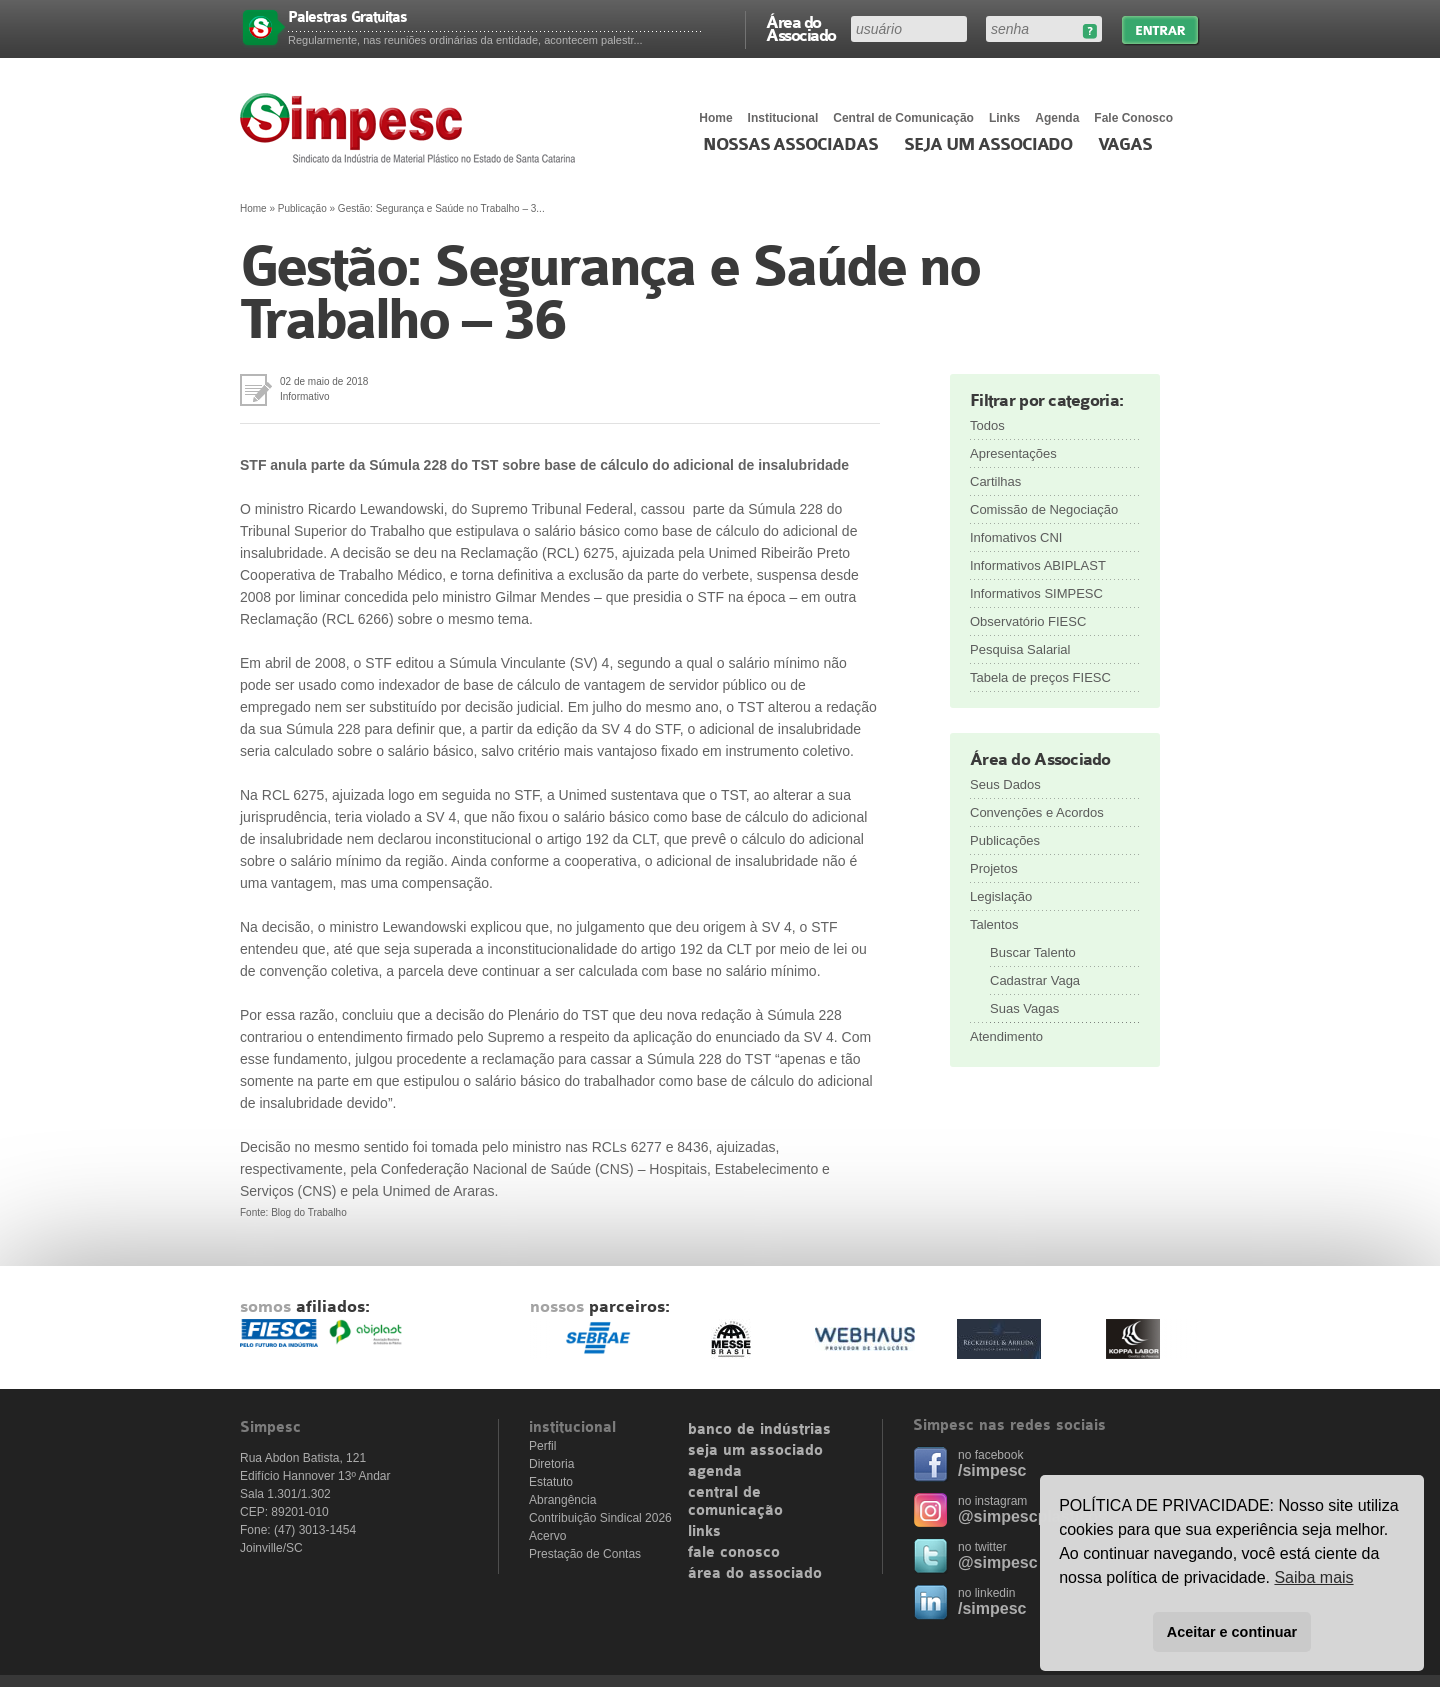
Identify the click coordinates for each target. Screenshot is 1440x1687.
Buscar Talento (1033, 952)
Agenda (1057, 118)
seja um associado (755, 1451)
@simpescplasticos (1032, 1516)
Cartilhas (995, 481)
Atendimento (1006, 1036)
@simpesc (998, 1562)
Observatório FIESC (1028, 621)
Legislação (1001, 896)
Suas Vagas (1024, 1008)
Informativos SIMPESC (1036, 593)
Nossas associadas (790, 145)
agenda (715, 1472)
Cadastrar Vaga (1035, 980)
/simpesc (992, 1470)
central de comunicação (735, 1502)
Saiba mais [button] (1313, 1577)
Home (715, 118)
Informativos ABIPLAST (1038, 565)
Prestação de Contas (585, 1554)
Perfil (542, 1446)
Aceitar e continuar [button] (1232, 1632)
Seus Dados (1005, 784)
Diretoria (551, 1464)
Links (1004, 118)
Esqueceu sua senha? (1089, 31)
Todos (987, 425)
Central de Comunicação (903, 118)
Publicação (302, 208)
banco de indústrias (759, 1430)
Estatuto (551, 1482)
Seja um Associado (988, 145)
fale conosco (734, 1553)
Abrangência (562, 1500)
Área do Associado (801, 28)
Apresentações (1013, 453)
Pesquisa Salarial (1020, 649)
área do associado (755, 1574)
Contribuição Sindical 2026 (600, 1518)
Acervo (547, 1536)
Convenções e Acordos (1037, 812)
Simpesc (412, 128)
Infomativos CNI (1016, 537)
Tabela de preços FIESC (1040, 677)
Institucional (783, 118)
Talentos (994, 924)
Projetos (994, 868)
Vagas (1125, 145)
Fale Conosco (1133, 118)
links (704, 1532)
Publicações (1005, 840)
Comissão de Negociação (1044, 509)
